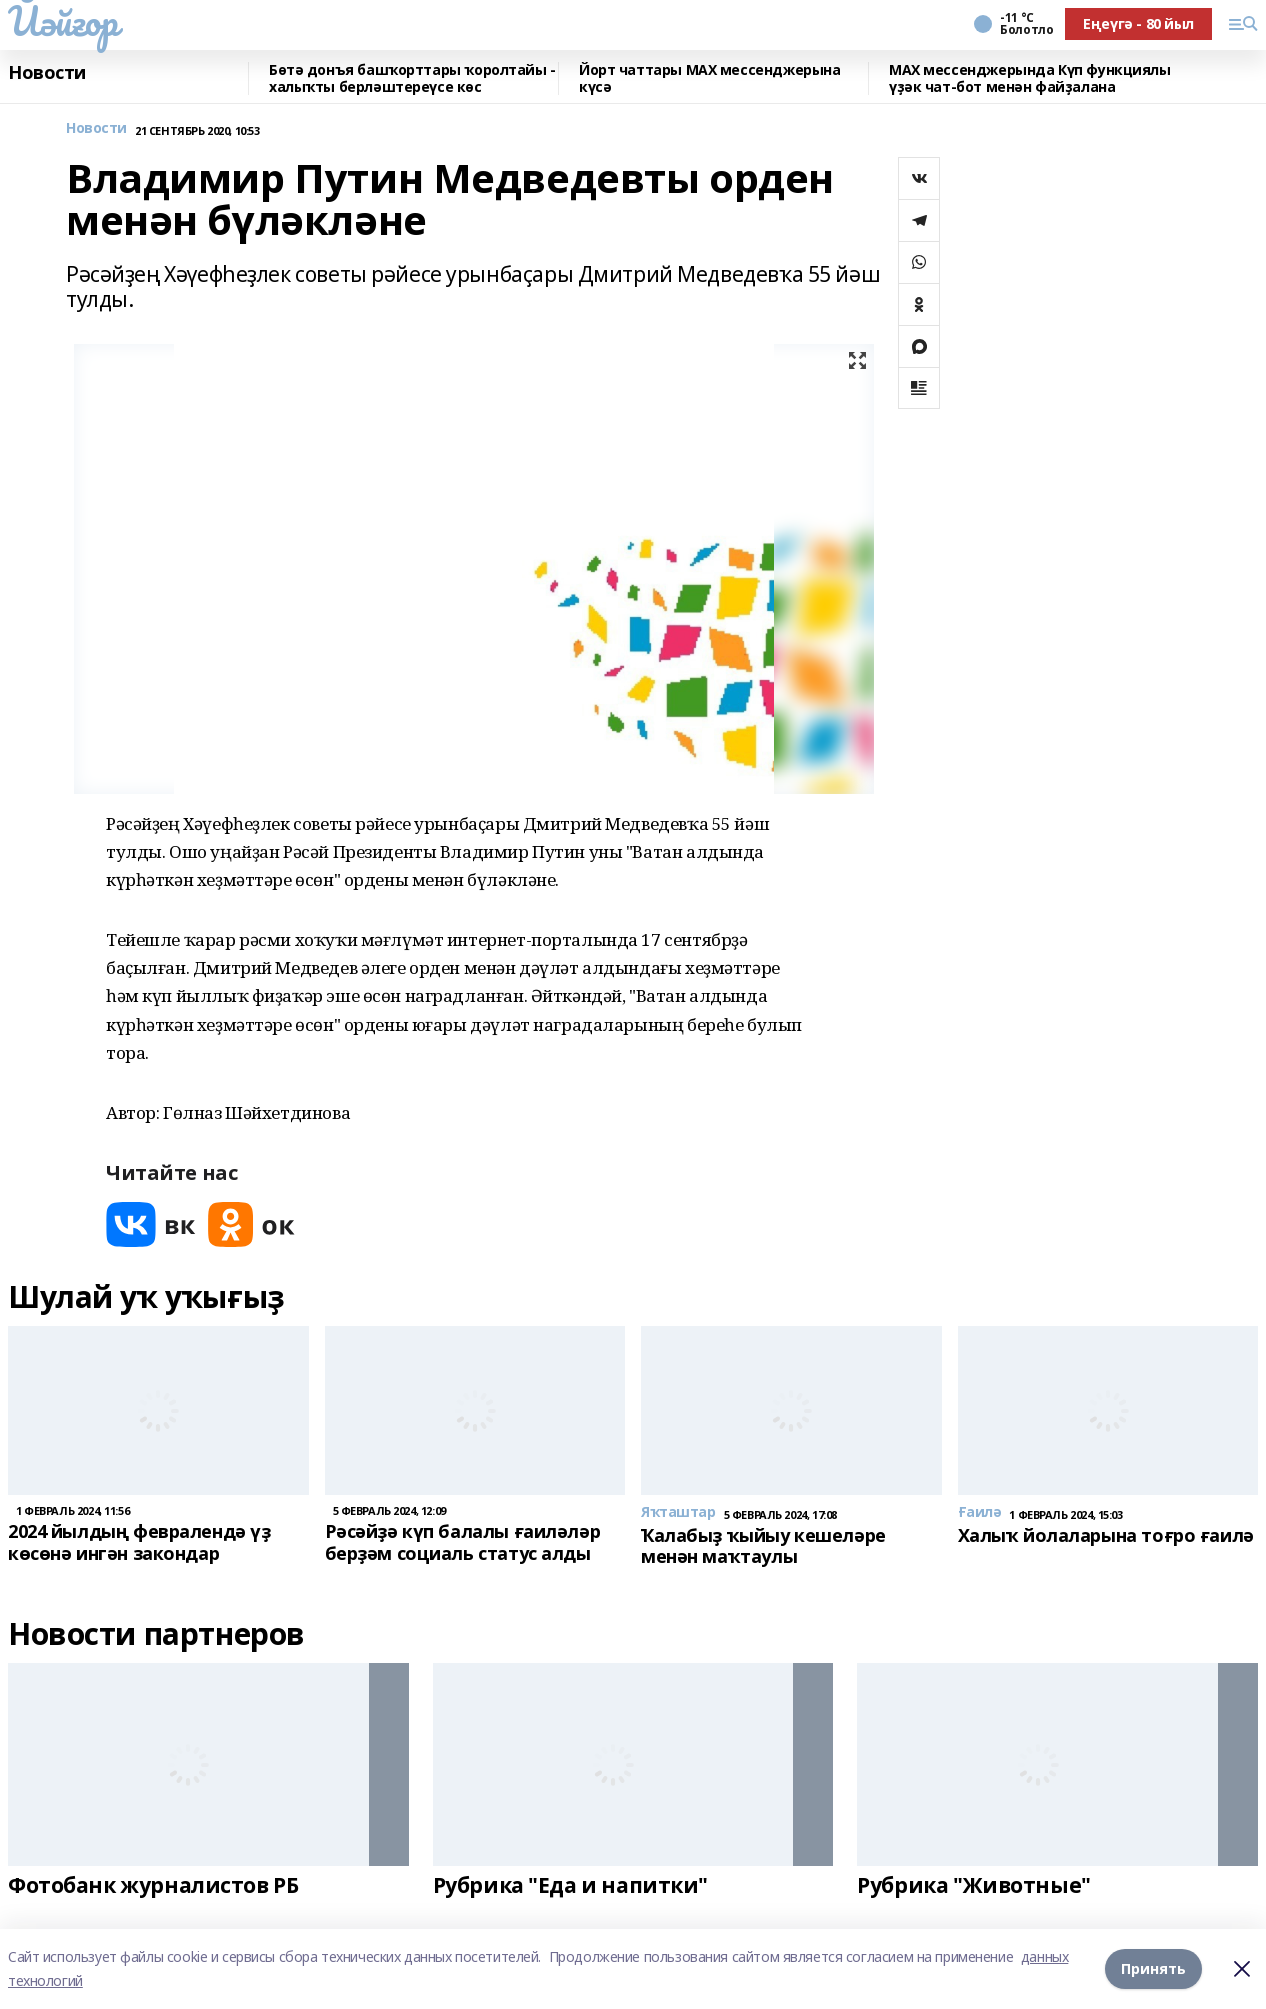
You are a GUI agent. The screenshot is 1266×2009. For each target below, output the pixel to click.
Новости (47, 73)
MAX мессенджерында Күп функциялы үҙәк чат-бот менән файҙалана (1030, 78)
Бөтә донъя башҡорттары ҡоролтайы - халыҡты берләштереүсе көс (412, 78)
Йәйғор (62, 21)
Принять (1153, 1968)
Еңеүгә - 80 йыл (1138, 23)
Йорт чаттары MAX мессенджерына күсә (709, 78)
